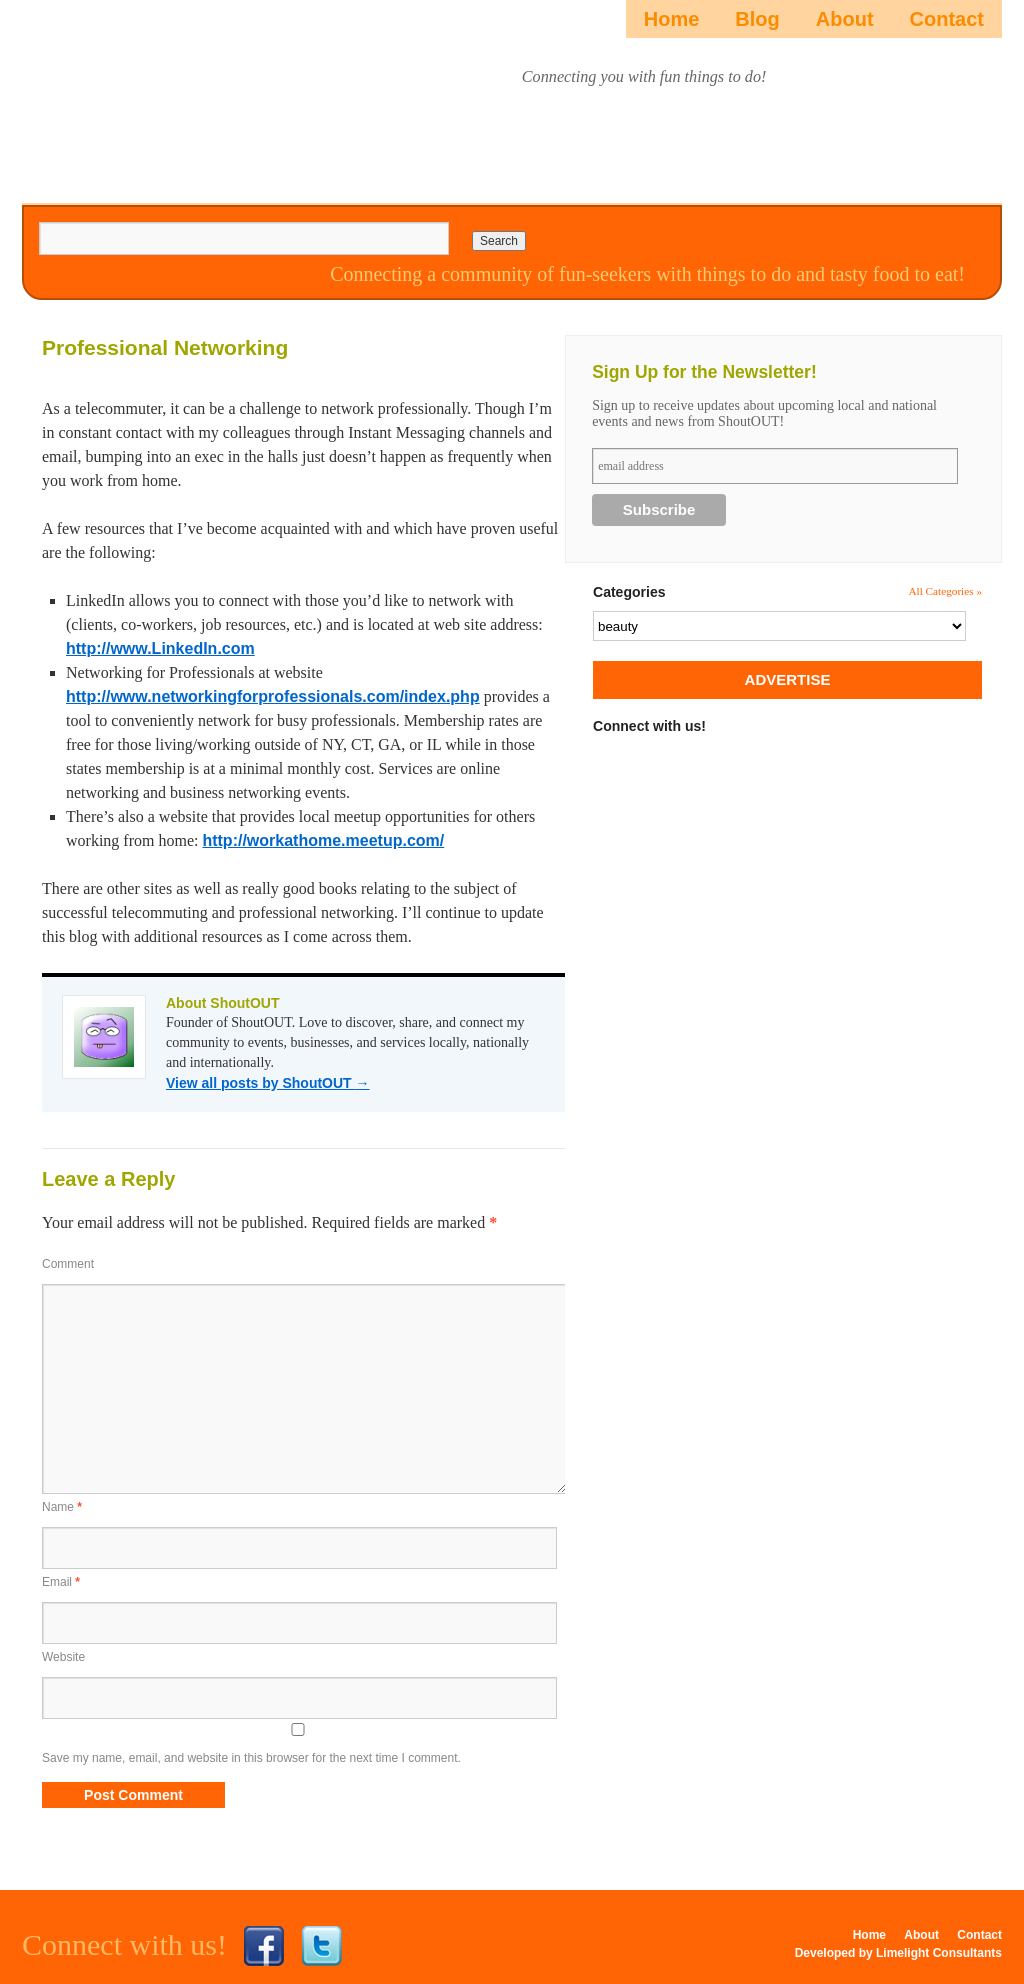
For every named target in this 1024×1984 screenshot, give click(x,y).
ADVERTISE (788, 679)
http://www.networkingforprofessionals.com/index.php (273, 696)
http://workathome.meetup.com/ (323, 840)
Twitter (322, 1946)
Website (63, 1657)
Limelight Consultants (939, 1953)
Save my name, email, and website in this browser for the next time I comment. (251, 1758)
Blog (757, 19)
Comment (68, 1264)
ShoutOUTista (134, 96)
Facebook (264, 1946)
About (845, 19)
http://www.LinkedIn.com (160, 648)
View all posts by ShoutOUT (268, 1083)
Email (61, 1582)
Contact (947, 19)
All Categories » (945, 591)
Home (672, 19)
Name (62, 1507)
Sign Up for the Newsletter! (704, 372)
